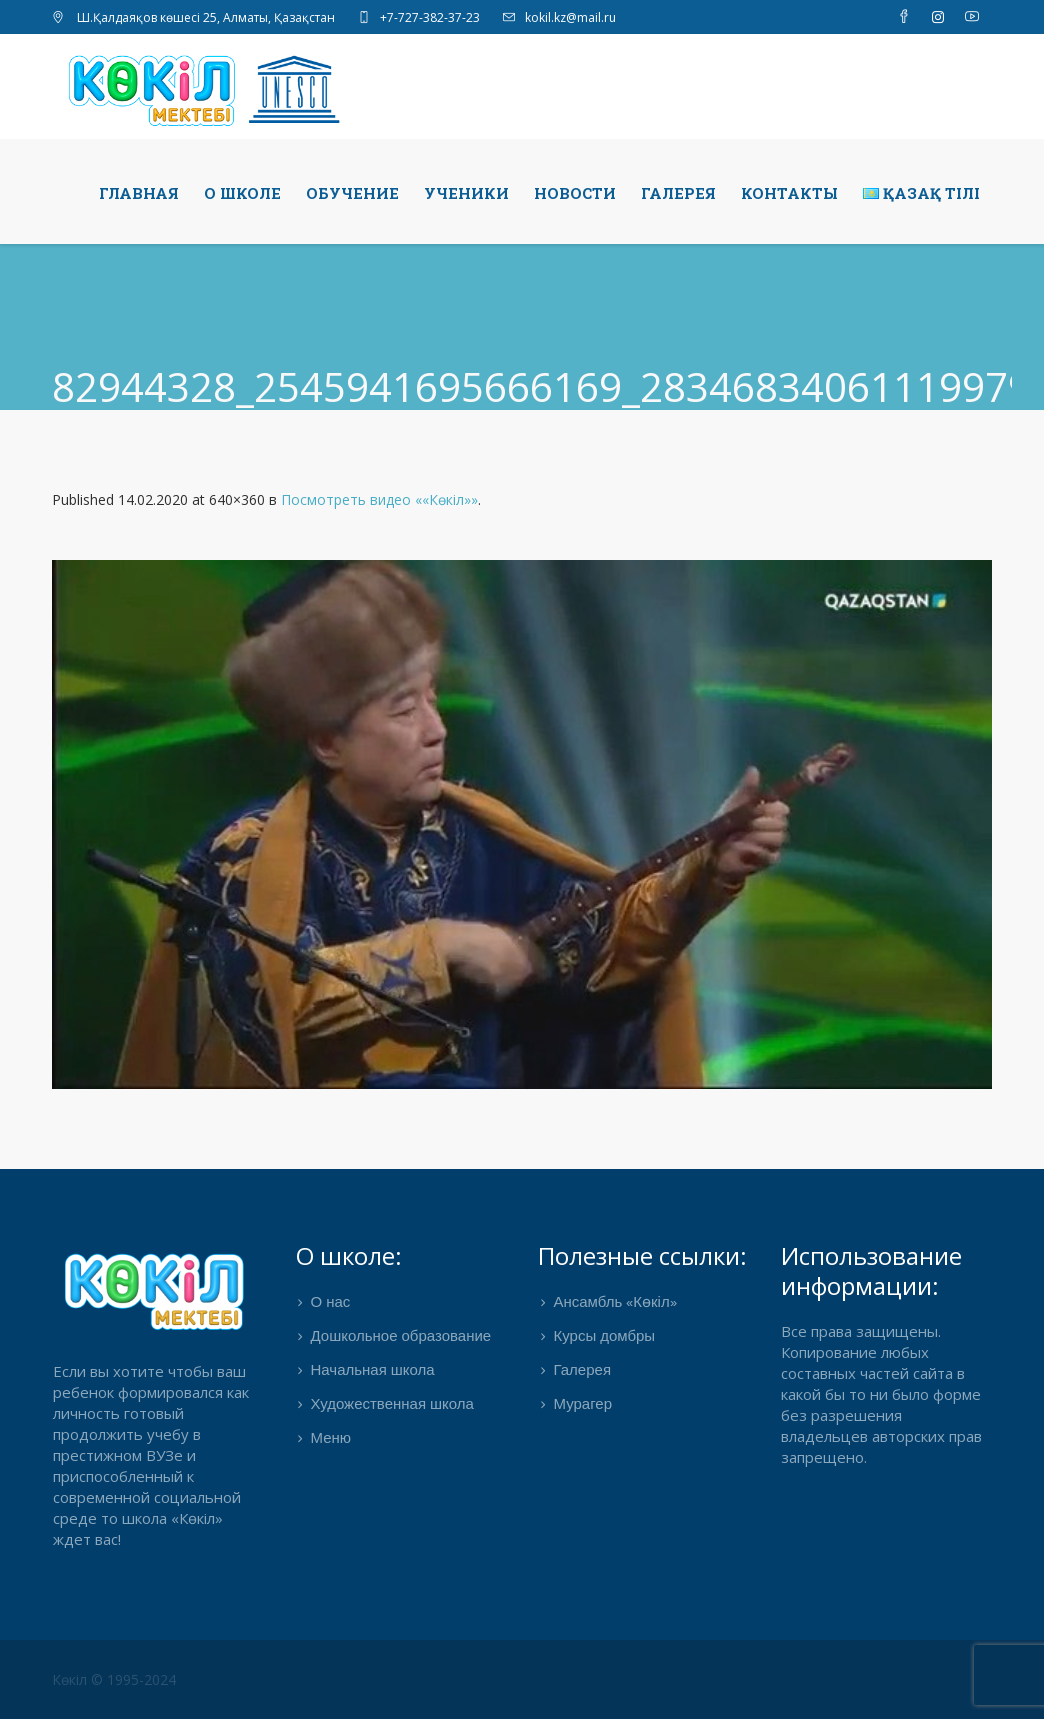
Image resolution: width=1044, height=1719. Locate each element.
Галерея (582, 1371)
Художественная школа (392, 1405)
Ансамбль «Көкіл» (614, 1303)
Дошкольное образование (401, 1337)
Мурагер (582, 1405)
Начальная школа (373, 1371)
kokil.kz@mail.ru (570, 17)
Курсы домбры (604, 1337)
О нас (331, 1303)
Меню (331, 1439)
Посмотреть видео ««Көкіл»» (379, 499)
